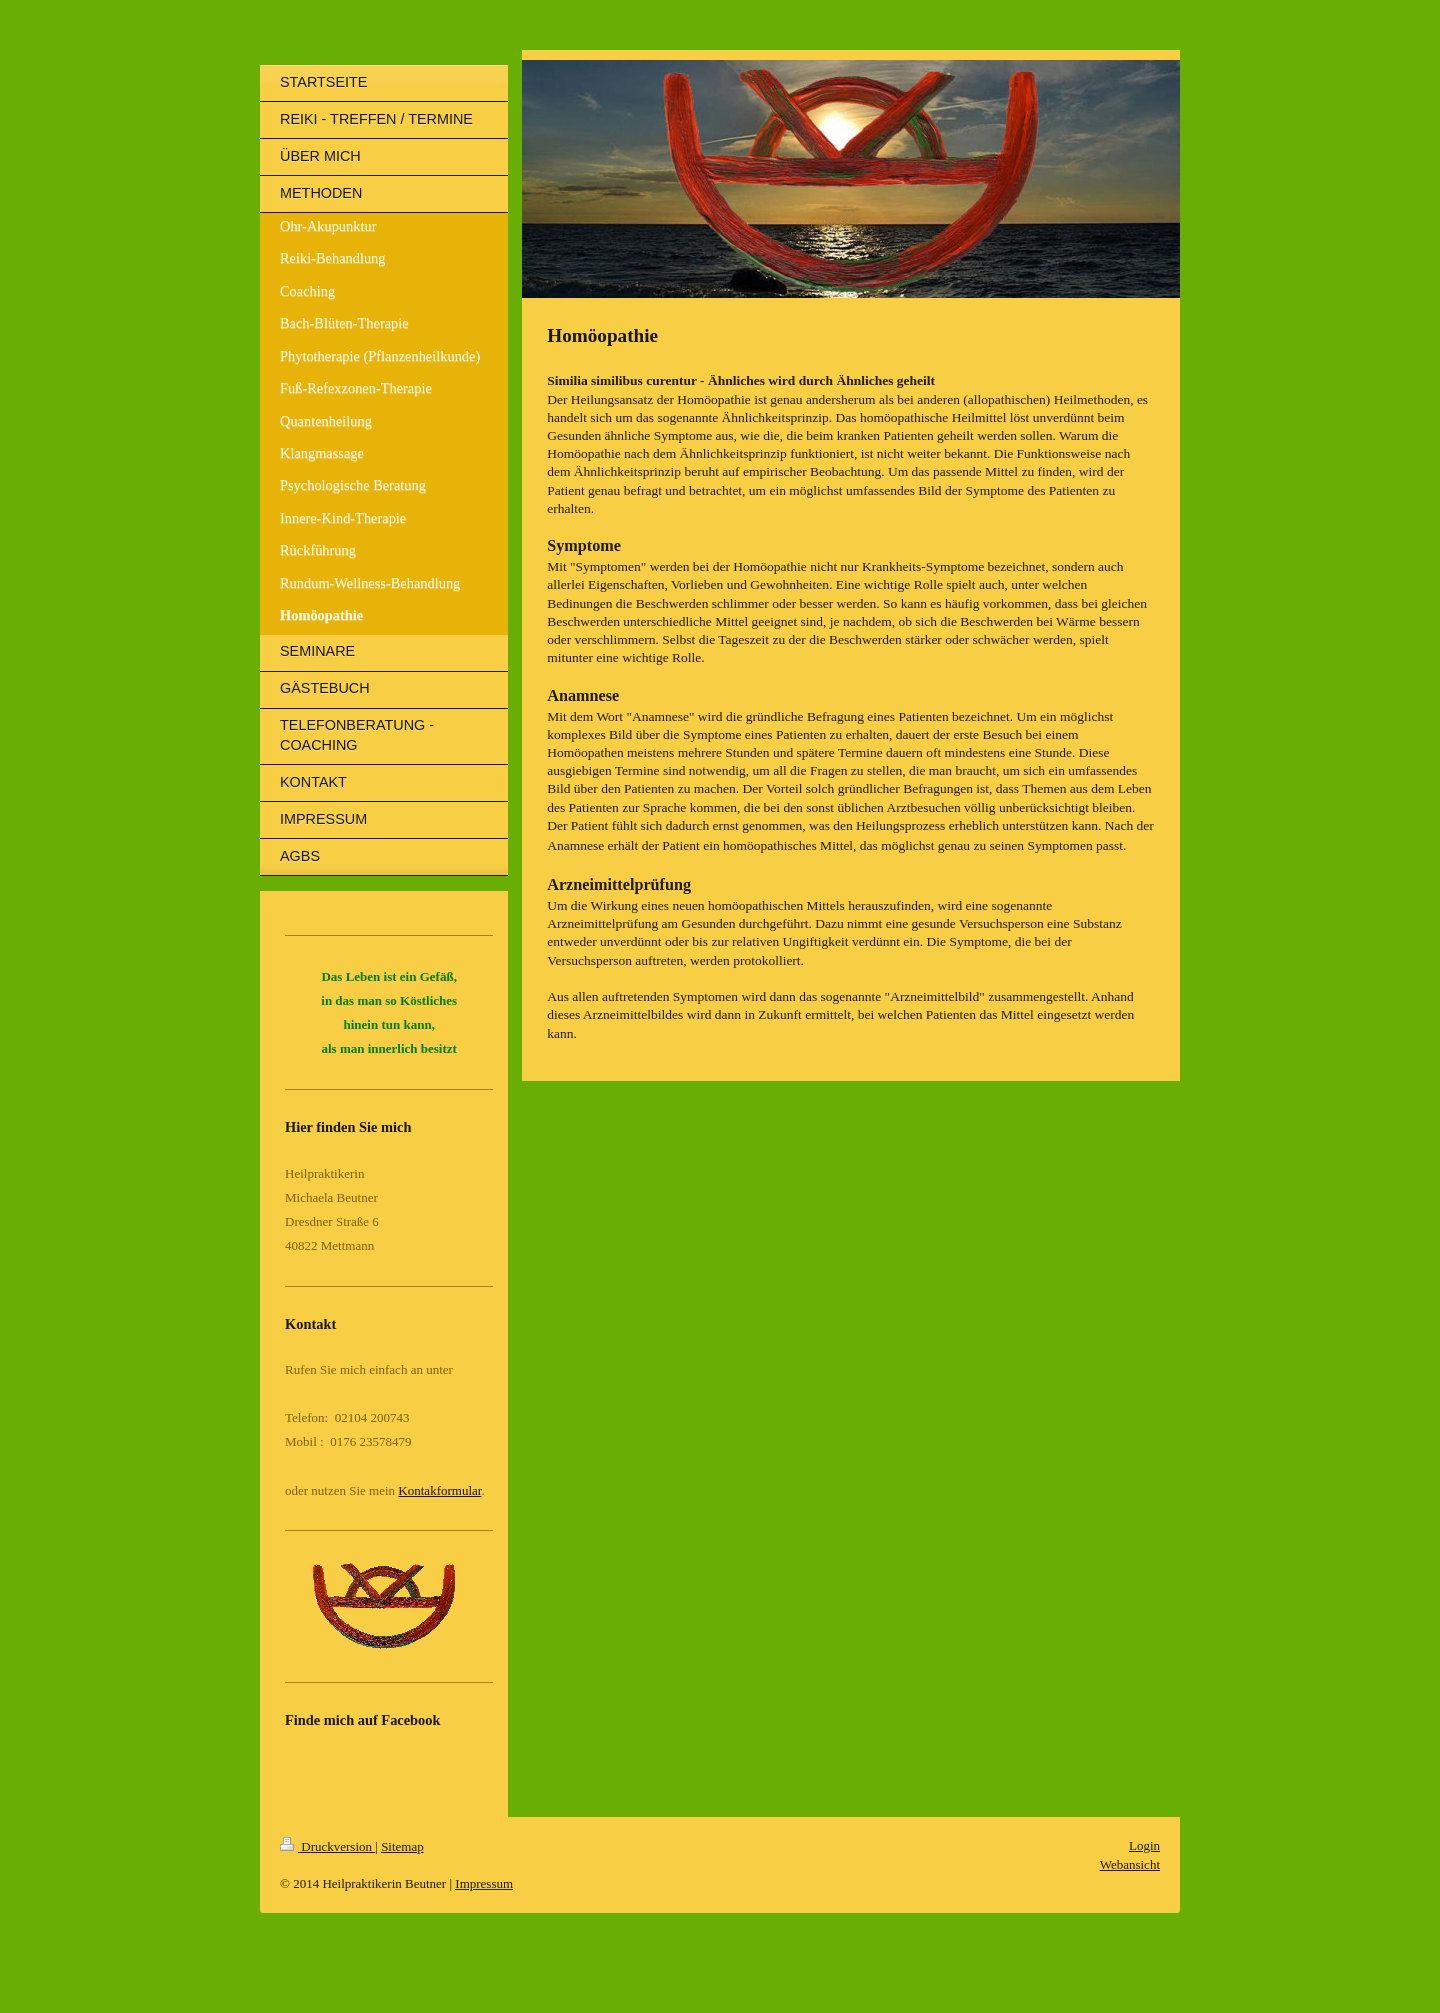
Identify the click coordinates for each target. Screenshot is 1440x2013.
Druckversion (327, 1846)
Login (1144, 1845)
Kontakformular (439, 1490)
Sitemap (402, 1846)
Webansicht (1130, 1864)
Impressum (484, 1883)
